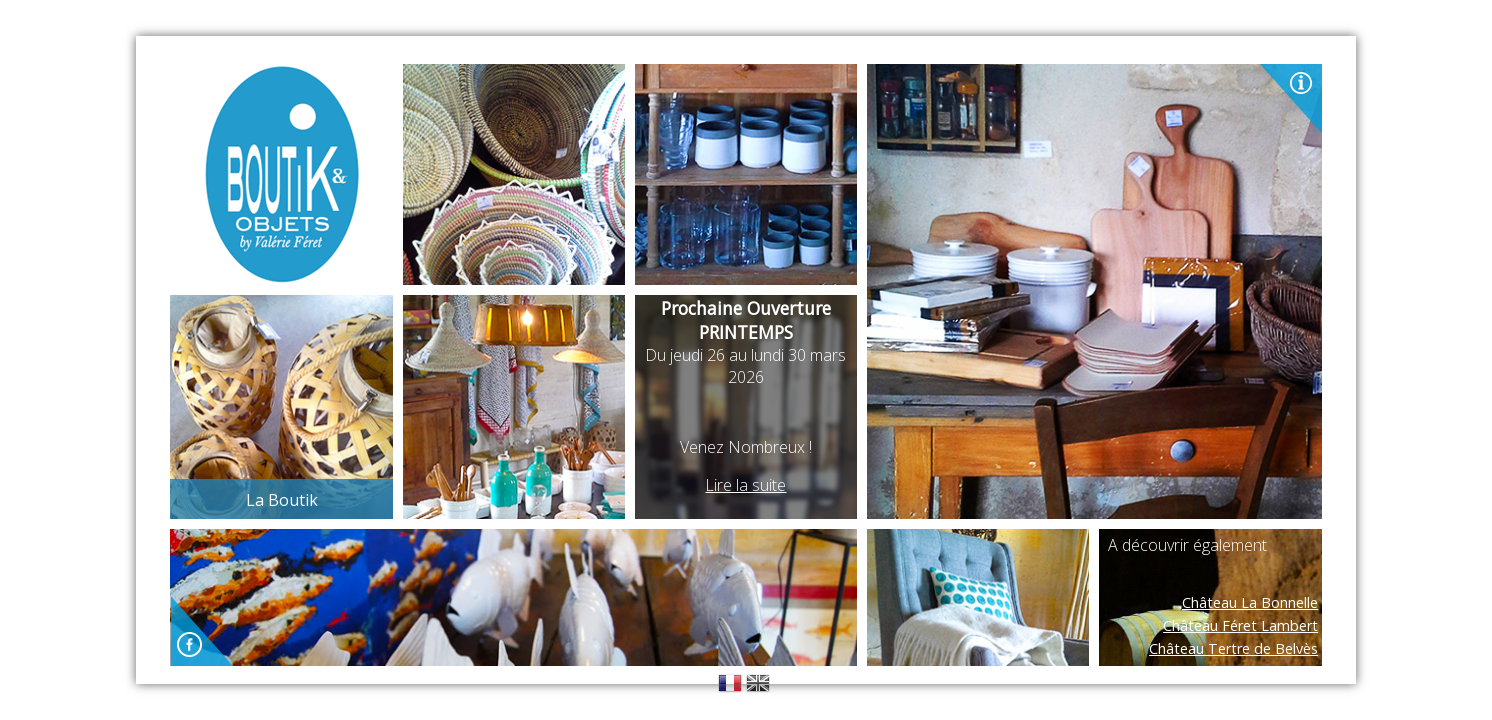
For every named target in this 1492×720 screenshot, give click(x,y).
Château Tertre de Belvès (1233, 648)
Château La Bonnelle (1250, 602)
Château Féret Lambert (1240, 625)
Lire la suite (745, 485)
